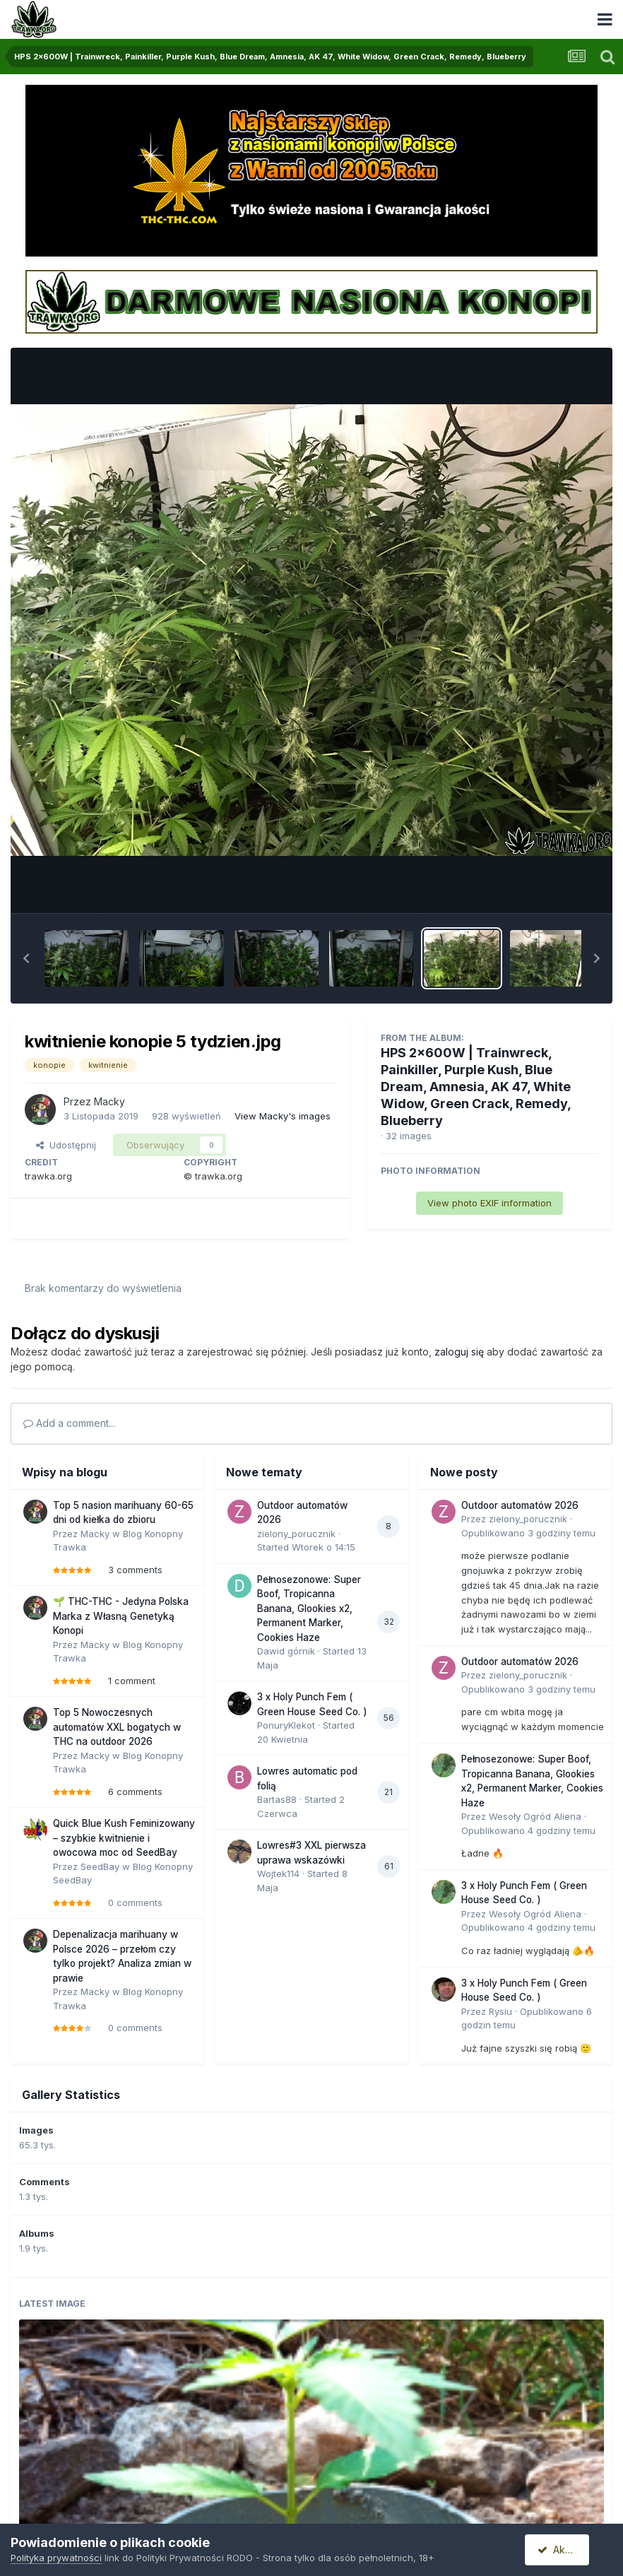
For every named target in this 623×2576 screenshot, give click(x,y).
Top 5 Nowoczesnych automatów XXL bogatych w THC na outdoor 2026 (117, 1727)
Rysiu (500, 2011)
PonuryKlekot (286, 1725)
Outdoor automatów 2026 (519, 1505)
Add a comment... (69, 1423)
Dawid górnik (286, 1651)
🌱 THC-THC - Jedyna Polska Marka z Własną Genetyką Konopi (121, 1616)
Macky (109, 1101)
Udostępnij (66, 1145)
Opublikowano (528, 1533)
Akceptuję (566, 2549)
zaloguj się (459, 1352)
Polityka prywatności (56, 2557)
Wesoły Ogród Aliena (535, 1816)
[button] (26, 958)
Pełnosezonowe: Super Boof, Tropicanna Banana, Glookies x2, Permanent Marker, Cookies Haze (309, 1608)
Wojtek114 (278, 1873)
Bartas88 (277, 1799)
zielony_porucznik (296, 1533)
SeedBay (100, 1866)
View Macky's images (283, 1116)
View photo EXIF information (489, 1202)
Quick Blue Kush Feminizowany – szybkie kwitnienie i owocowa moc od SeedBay (124, 1838)
